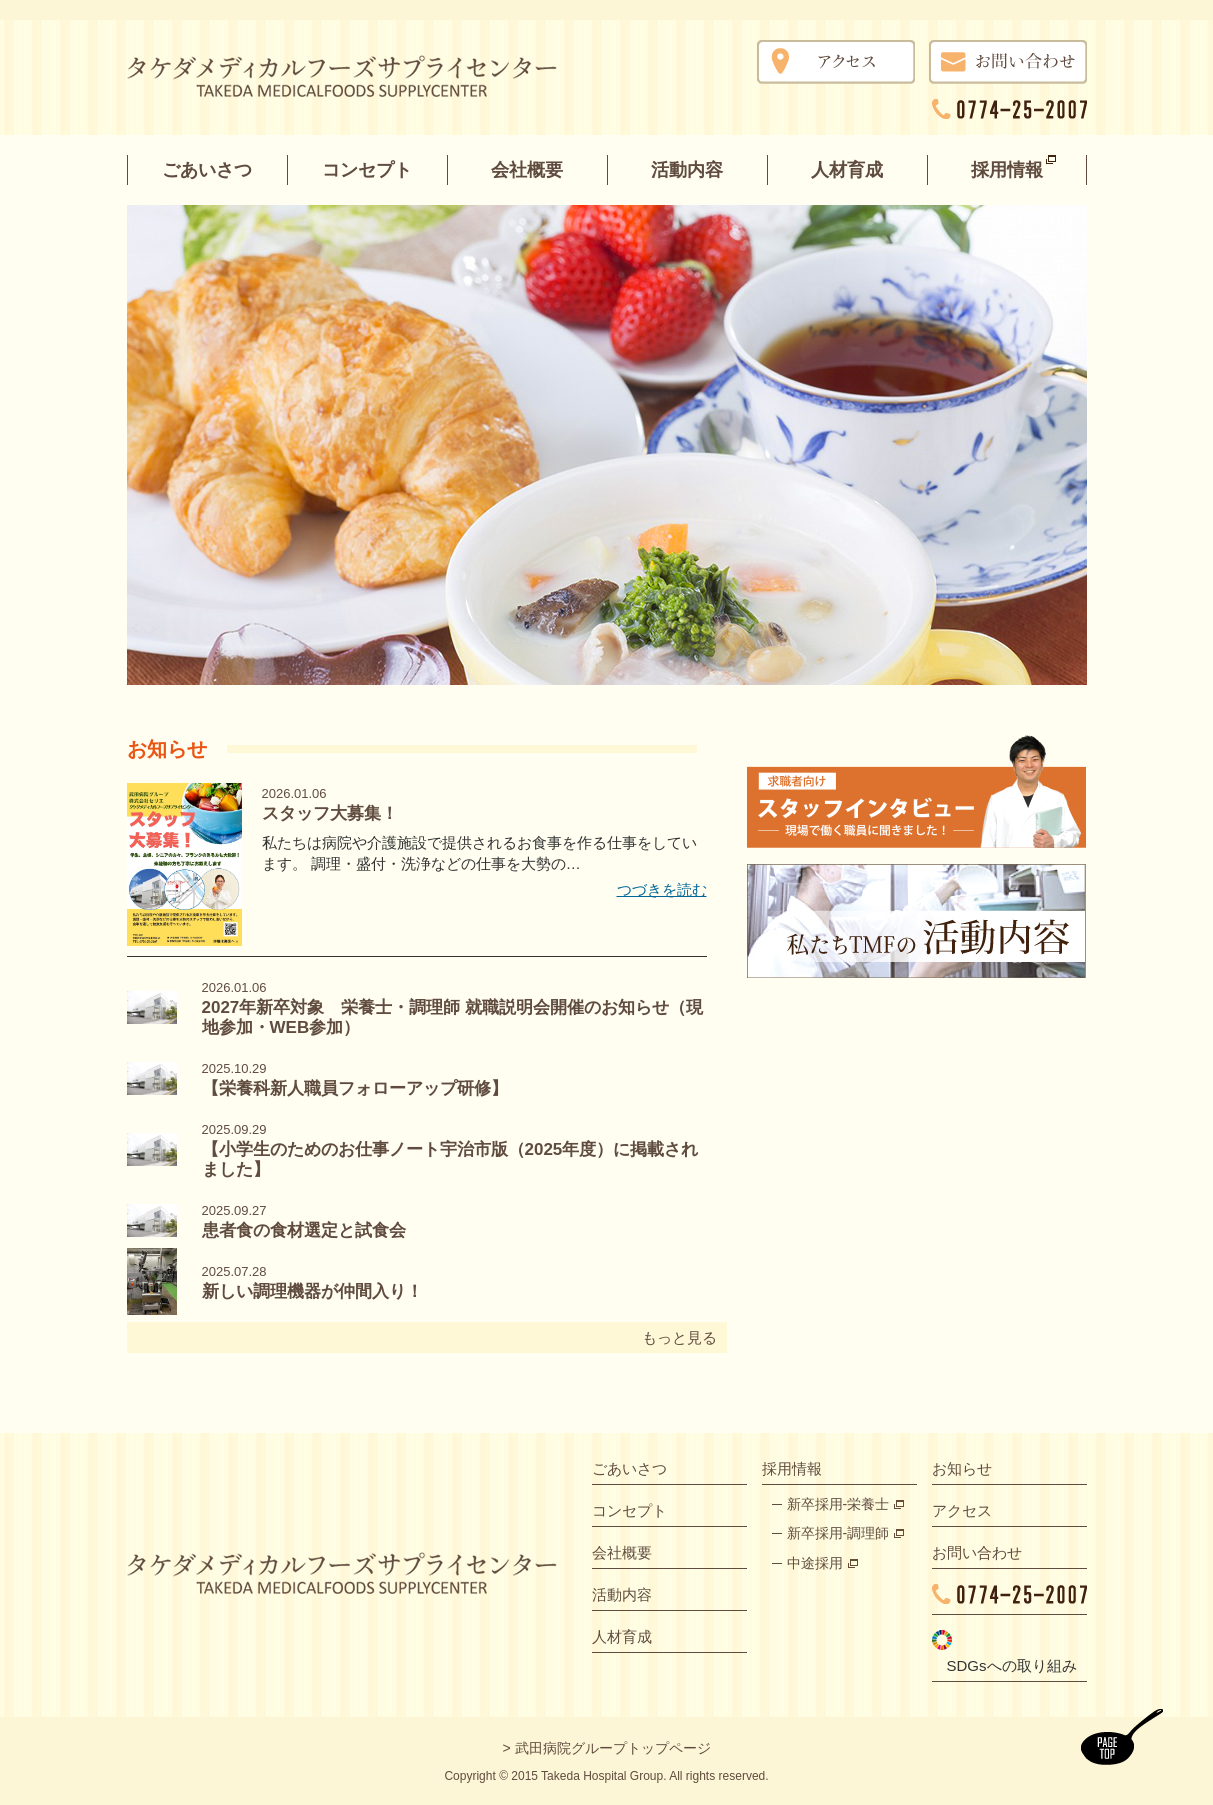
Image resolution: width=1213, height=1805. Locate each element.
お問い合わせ (977, 1552)
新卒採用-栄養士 (838, 1504)
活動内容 (687, 170)
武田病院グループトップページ (613, 1748)
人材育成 (847, 170)
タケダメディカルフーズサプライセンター (360, 80)
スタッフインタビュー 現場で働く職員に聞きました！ (917, 792)
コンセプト (367, 170)
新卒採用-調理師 (838, 1533)
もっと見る (679, 1337)
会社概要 (527, 170)
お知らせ (962, 1468)
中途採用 (815, 1563)
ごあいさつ (207, 170)
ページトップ (1122, 1737)
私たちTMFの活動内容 (917, 921)
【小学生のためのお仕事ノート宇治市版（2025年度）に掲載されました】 (450, 1150)
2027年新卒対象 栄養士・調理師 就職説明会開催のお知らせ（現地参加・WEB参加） (453, 1008)
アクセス (962, 1510)
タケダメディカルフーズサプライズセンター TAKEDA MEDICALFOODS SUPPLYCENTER (342, 1573)
